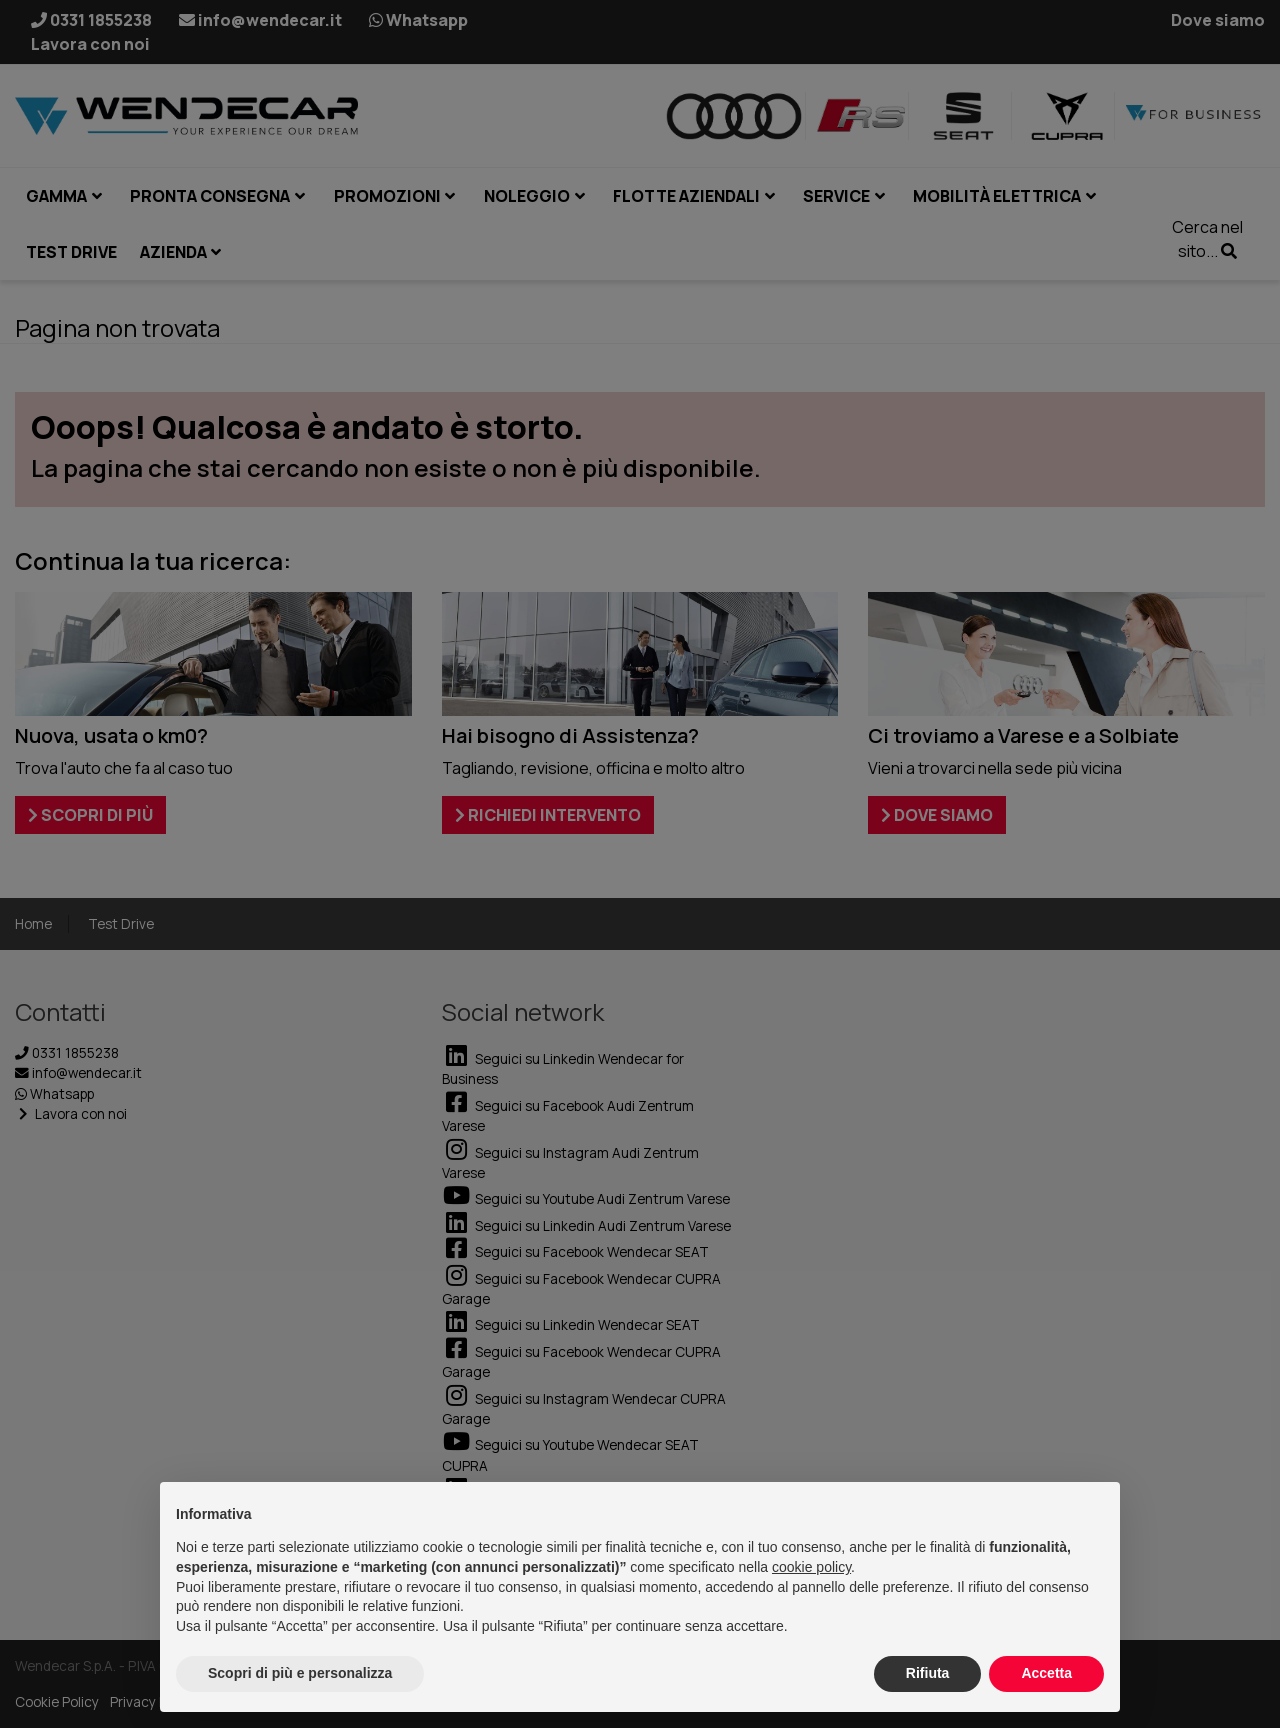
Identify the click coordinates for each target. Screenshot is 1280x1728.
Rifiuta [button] (928, 1673)
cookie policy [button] (811, 1567)
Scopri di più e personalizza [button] (300, 1673)
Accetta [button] (1046, 1673)
